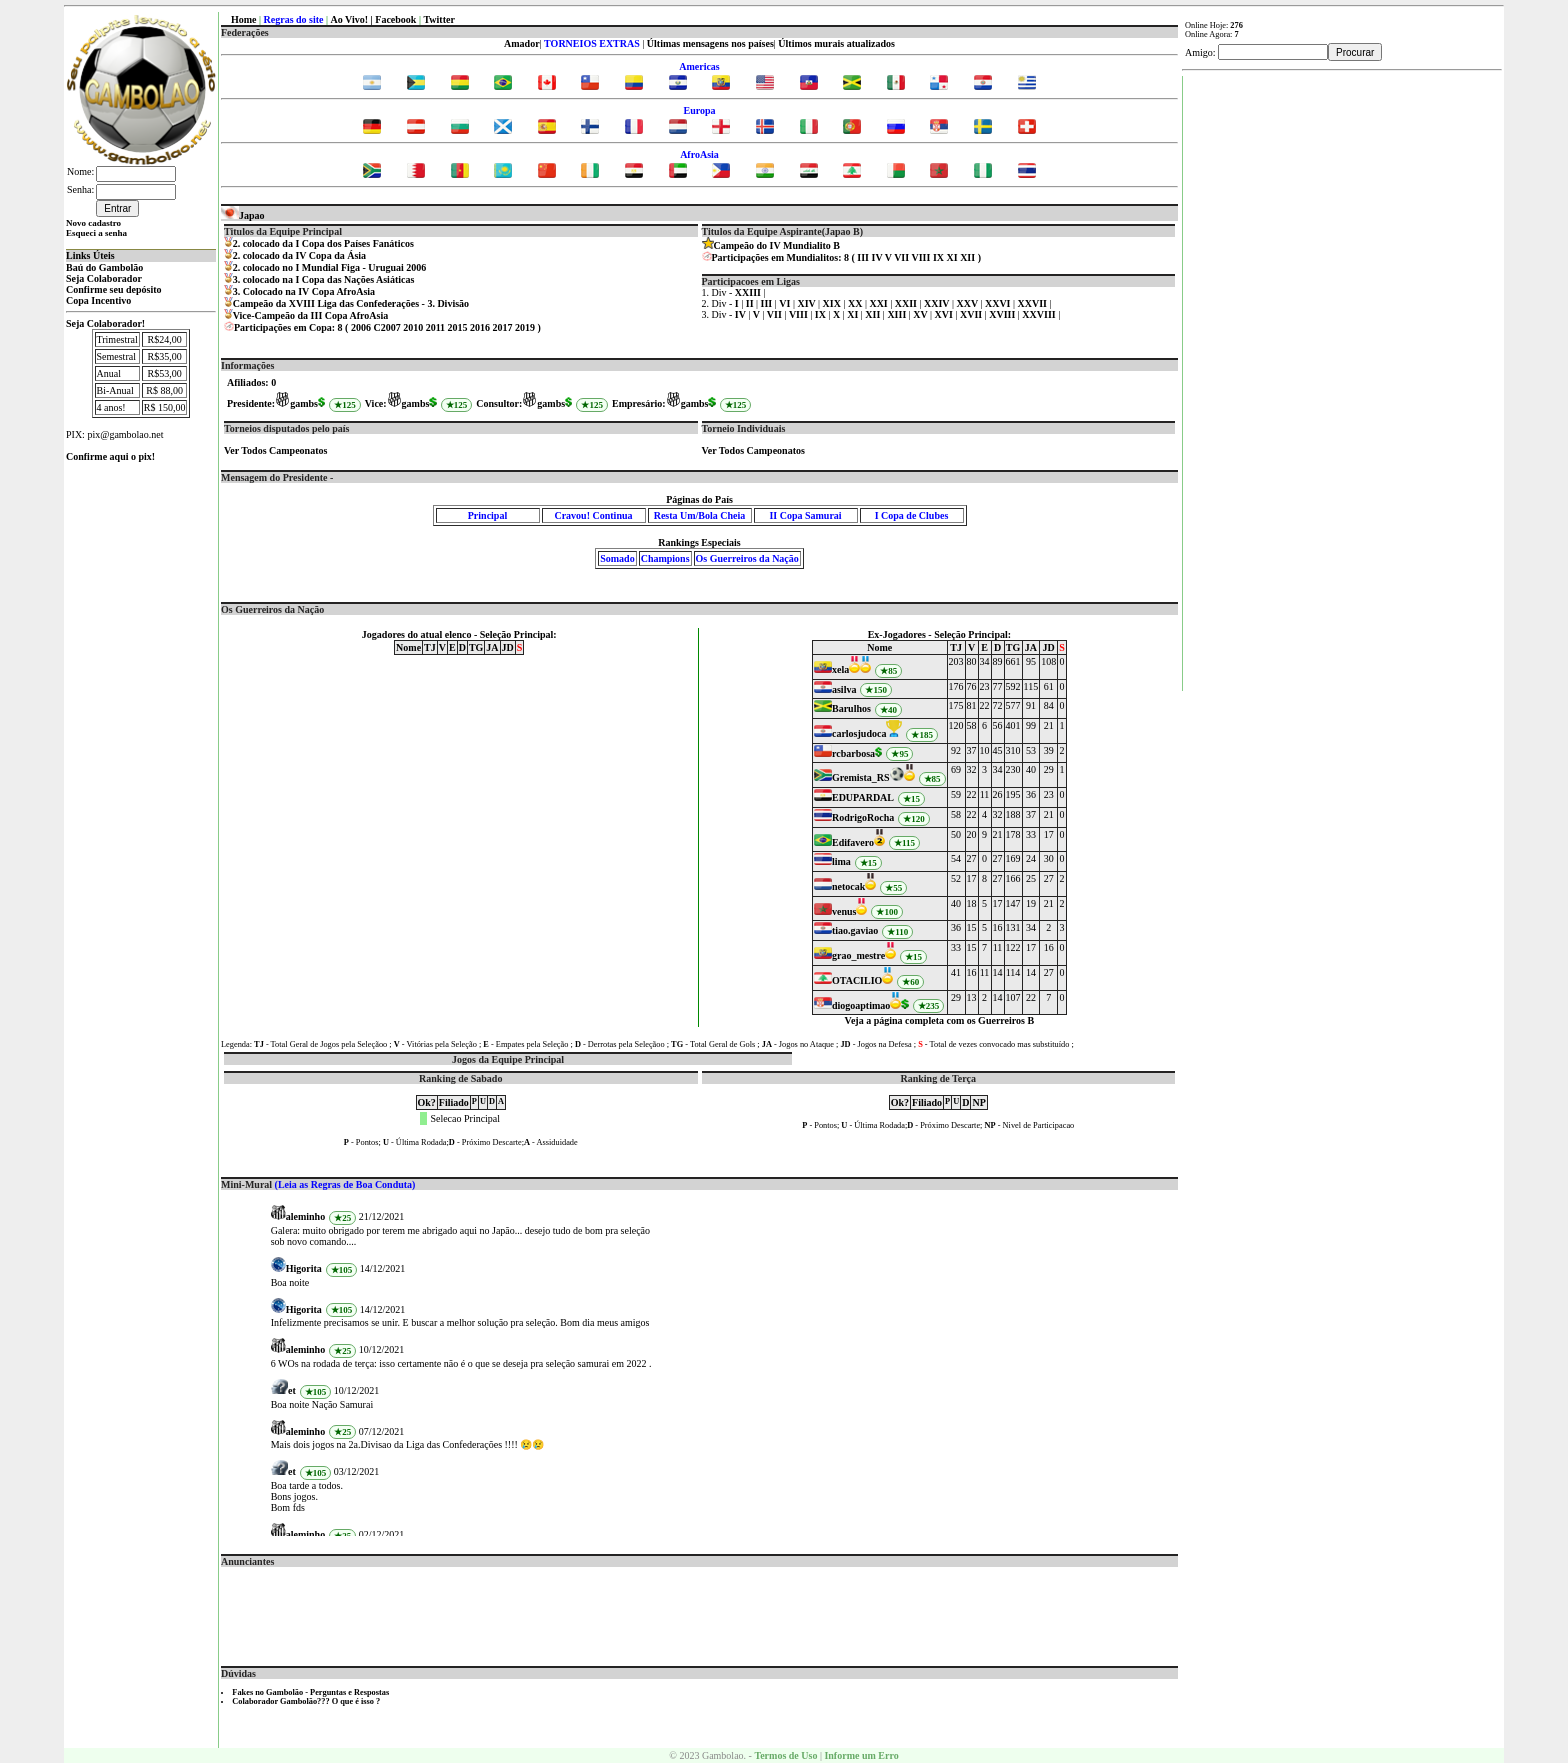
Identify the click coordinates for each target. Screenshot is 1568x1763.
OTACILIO (857, 980)
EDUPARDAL (863, 797)
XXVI (999, 303)
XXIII (749, 292)
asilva (844, 689)
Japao (243, 215)
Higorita (304, 1268)
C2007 (386, 327)
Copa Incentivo (98, 300)
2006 (361, 327)
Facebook (395, 19)
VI (786, 303)
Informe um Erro (861, 1755)
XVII (972, 314)
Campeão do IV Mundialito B (777, 245)
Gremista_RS (861, 777)
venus (844, 911)
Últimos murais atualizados (836, 43)
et (292, 1390)
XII (967, 257)
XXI (879, 303)
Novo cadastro (93, 223)
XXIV (938, 303)
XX (856, 303)
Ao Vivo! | (353, 19)
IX (938, 257)
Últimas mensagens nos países (710, 43)
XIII (897, 314)
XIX (833, 303)
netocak (848, 886)
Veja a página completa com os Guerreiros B (940, 1020)
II (751, 303)
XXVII (1034, 303)
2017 (503, 327)
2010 (413, 327)
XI (952, 257)
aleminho (305, 1216)
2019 (525, 327)
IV (877, 257)
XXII (907, 303)
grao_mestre (858, 955)
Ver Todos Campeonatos (275, 450)
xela (840, 669)
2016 (480, 327)
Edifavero (853, 842)
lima (841, 861)
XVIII (1003, 314)
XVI (945, 314)
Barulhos (851, 708)
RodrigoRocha (863, 817)
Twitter (438, 19)
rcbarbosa (853, 753)
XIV (807, 303)
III (863, 257)
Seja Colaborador (104, 278)
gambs (304, 403)
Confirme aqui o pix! (110, 456)
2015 (458, 327)
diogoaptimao (861, 1005)
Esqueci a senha (96, 233)
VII (901, 257)
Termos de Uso (785, 1755)
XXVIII (1040, 314)
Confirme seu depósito (114, 289)
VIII (920, 257)
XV (921, 314)
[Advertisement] (700, 1612)
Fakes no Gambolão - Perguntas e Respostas (310, 1692)
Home (244, 19)
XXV (968, 303)
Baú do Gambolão (104, 267)
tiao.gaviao (855, 930)
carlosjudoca (859, 733)
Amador (522, 43)
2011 (435, 327)
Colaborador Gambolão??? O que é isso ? (306, 1701)
